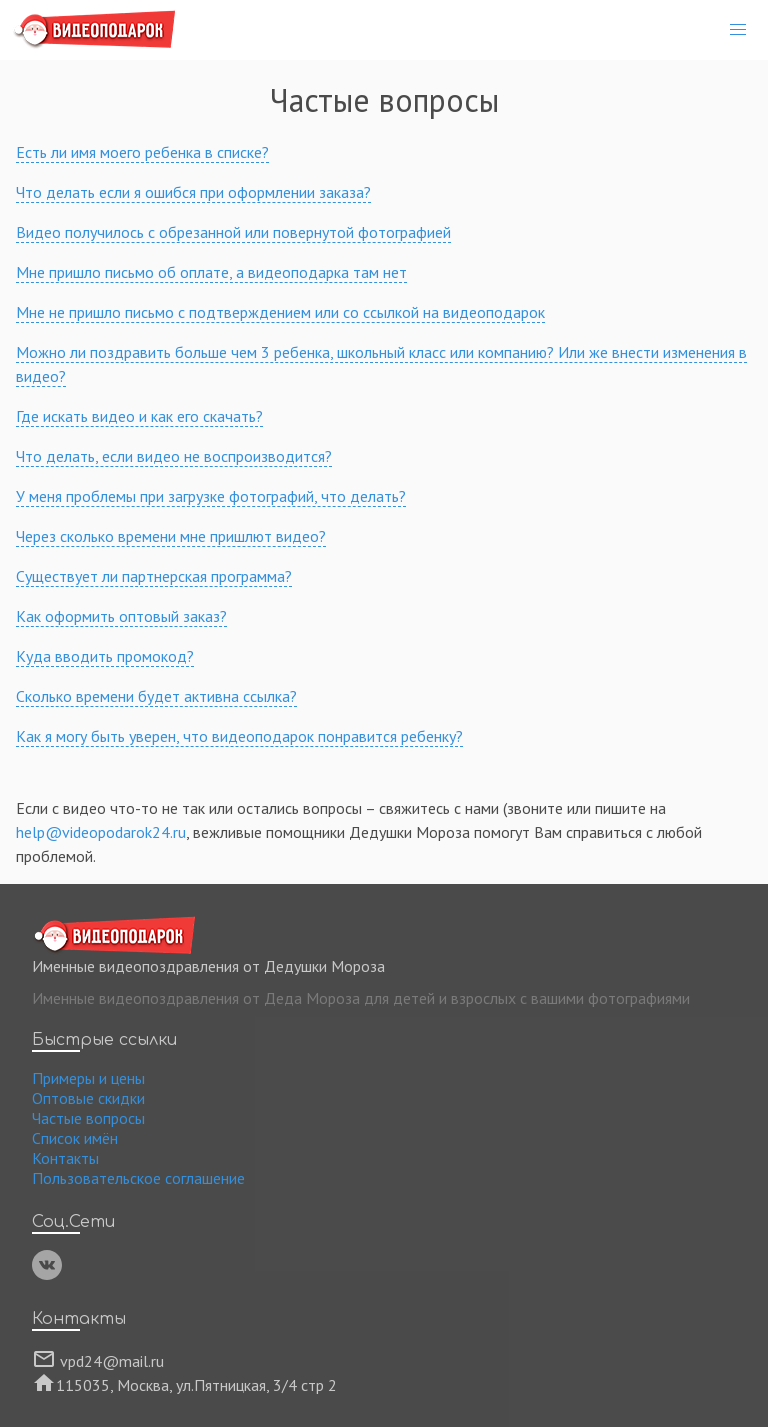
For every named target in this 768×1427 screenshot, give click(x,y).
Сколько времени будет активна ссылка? (156, 696)
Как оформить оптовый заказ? (121, 616)
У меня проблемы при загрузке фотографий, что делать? (211, 496)
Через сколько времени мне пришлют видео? (171, 536)
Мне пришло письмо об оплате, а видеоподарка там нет (211, 272)
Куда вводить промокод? (105, 656)
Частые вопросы (88, 1118)
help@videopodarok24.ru (101, 832)
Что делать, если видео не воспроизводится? (174, 456)
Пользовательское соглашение (138, 1178)
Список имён (75, 1138)
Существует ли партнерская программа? (154, 576)
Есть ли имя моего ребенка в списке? (142, 152)
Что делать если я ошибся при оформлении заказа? (193, 192)
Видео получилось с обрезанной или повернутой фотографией (233, 232)
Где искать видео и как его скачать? (139, 416)
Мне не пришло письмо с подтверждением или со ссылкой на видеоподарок (280, 312)
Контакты (65, 1158)
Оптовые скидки (88, 1098)
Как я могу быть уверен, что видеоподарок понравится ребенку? (239, 736)
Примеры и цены (88, 1078)
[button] (738, 30)
